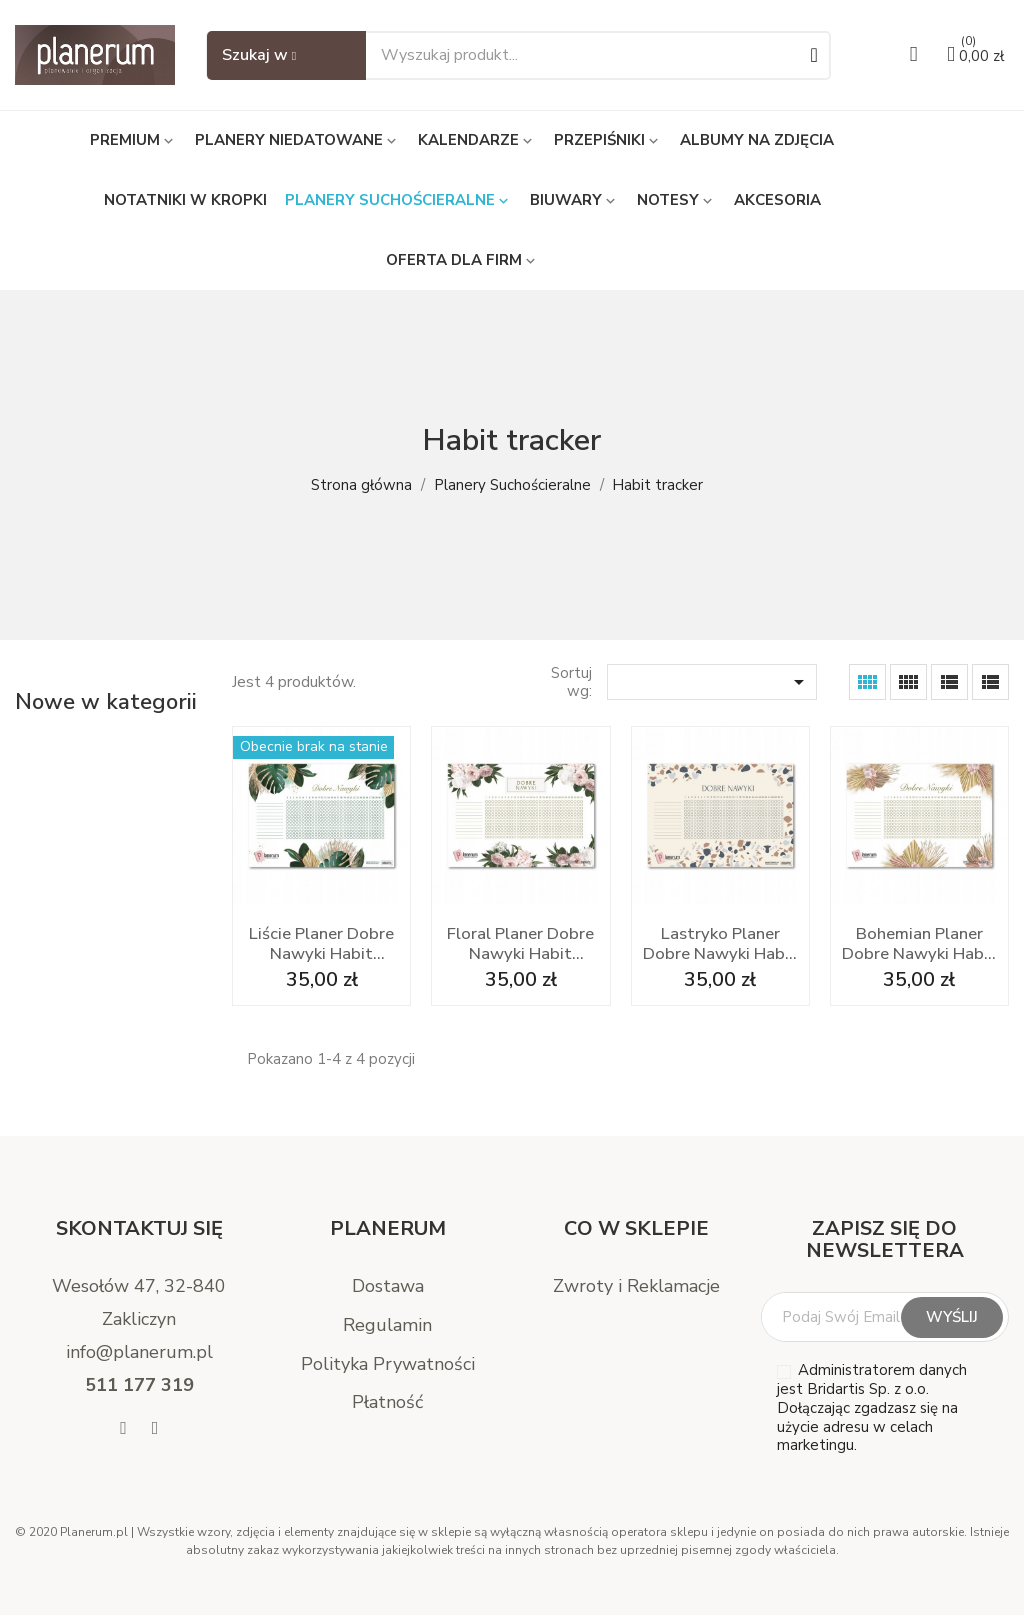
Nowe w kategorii (106, 702)
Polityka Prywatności (388, 1364)
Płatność (387, 1402)
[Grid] (867, 682)
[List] (990, 682)
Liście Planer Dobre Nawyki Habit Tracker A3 (321, 944)
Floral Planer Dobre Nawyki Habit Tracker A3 (520, 944)
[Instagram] (155, 1428)
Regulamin (387, 1325)
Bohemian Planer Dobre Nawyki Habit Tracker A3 (919, 944)
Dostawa (388, 1286)
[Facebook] (123, 1428)
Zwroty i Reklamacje (636, 1286)
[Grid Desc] (908, 682)
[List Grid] (949, 682)
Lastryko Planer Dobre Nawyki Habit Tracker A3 (720, 944)
